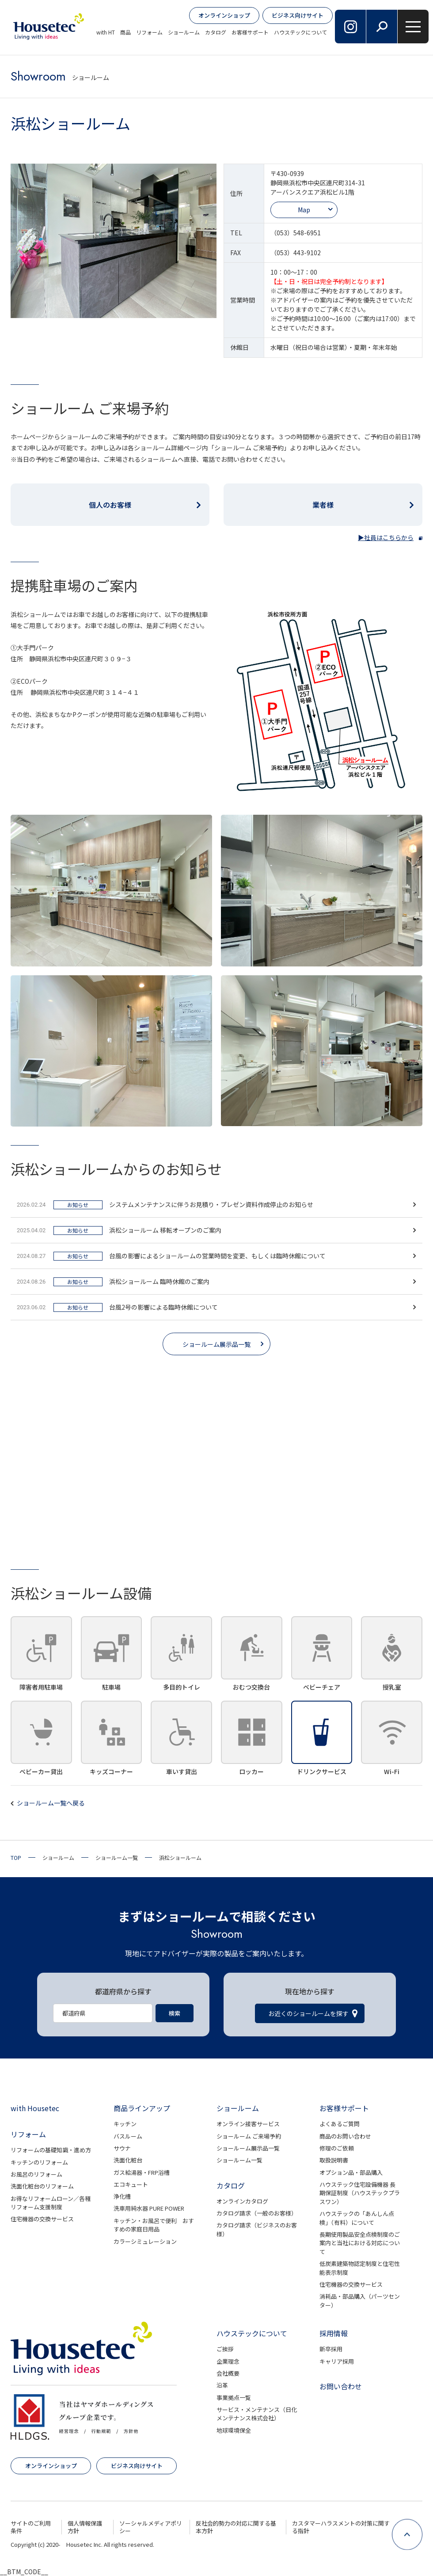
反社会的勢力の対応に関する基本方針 (236, 2527)
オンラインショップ (224, 15)
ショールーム (184, 32)
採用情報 (333, 2333)
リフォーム (149, 32)
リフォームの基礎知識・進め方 (51, 2150)
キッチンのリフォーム (39, 2162)
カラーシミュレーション (145, 2241)
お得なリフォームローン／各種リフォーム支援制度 (51, 2203)
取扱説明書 (333, 2160)
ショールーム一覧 (239, 2160)
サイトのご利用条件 (31, 2527)
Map (304, 209)
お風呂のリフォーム (36, 2174)
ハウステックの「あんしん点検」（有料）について (356, 2218)
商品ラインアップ (142, 2108)
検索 (174, 2013)
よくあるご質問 (339, 2124)
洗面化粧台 (128, 2160)
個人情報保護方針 (85, 2527)
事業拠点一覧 (233, 2397)
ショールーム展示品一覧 (216, 1344)
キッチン (125, 2124)
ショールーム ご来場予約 (248, 2136)
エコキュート (131, 2184)
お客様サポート (250, 32)
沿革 (222, 2385)
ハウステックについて (300, 32)
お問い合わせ (340, 2386)
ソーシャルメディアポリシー (150, 2527)
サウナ (122, 2148)
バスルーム (128, 2136)
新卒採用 (330, 2349)
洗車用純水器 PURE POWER (149, 2208)
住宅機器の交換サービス (42, 2219)
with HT (105, 32)
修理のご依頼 (336, 2148)
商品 (125, 32)
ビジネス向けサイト (297, 15)
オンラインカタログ (242, 2201)
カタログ (215, 32)
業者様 (323, 504)
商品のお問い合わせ (345, 2136)
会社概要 (227, 2373)
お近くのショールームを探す (308, 2013)
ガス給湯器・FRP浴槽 (142, 2172)
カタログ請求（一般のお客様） (256, 2213)
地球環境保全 (233, 2430)
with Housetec (35, 2108)
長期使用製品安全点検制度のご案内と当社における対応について (359, 2243)
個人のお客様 (110, 504)
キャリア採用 (336, 2361)
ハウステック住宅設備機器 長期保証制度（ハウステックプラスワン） (359, 2193)
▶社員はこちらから (386, 537)
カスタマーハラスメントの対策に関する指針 (341, 2527)
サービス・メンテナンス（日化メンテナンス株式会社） (256, 2414)
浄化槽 (122, 2196)
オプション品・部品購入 (351, 2172)
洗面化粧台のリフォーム (42, 2186)
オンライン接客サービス (248, 2124)
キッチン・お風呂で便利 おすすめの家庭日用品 (154, 2225)
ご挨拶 (225, 2349)
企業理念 (227, 2361)
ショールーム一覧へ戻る (51, 1803)
